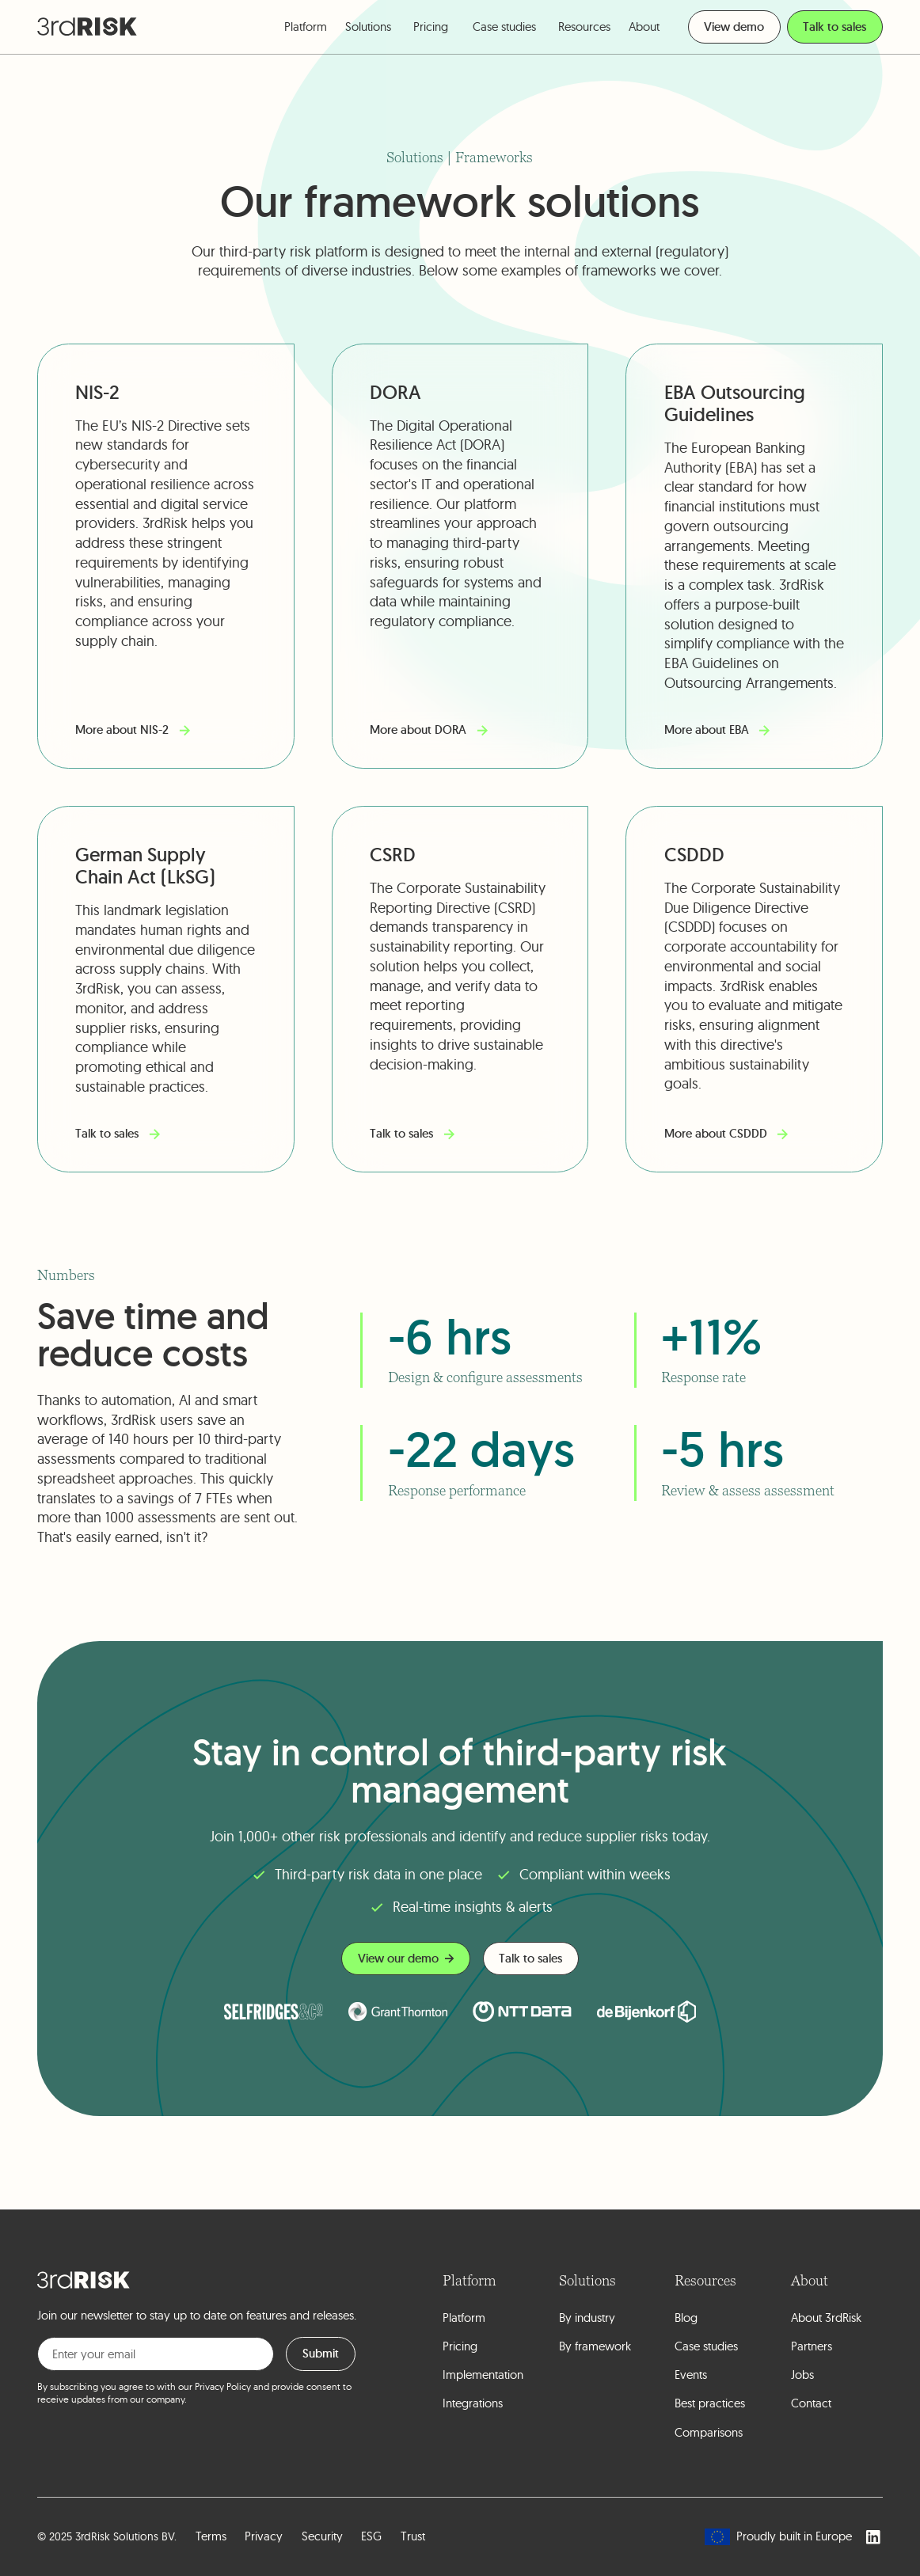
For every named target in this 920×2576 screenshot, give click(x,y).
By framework (595, 2346)
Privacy (264, 2536)
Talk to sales (834, 26)
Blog (686, 2317)
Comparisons (709, 2432)
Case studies (504, 26)
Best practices (710, 2403)
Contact (811, 2403)
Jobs (802, 2374)
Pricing (430, 26)
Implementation (483, 2374)
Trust (413, 2536)
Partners (811, 2346)
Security (322, 2536)
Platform (464, 2317)
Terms (211, 2536)
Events (691, 2374)
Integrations (473, 2403)
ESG (371, 2536)
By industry (587, 2317)
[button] (305, 27)
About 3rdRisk (826, 2317)
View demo (734, 26)
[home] (87, 26)
